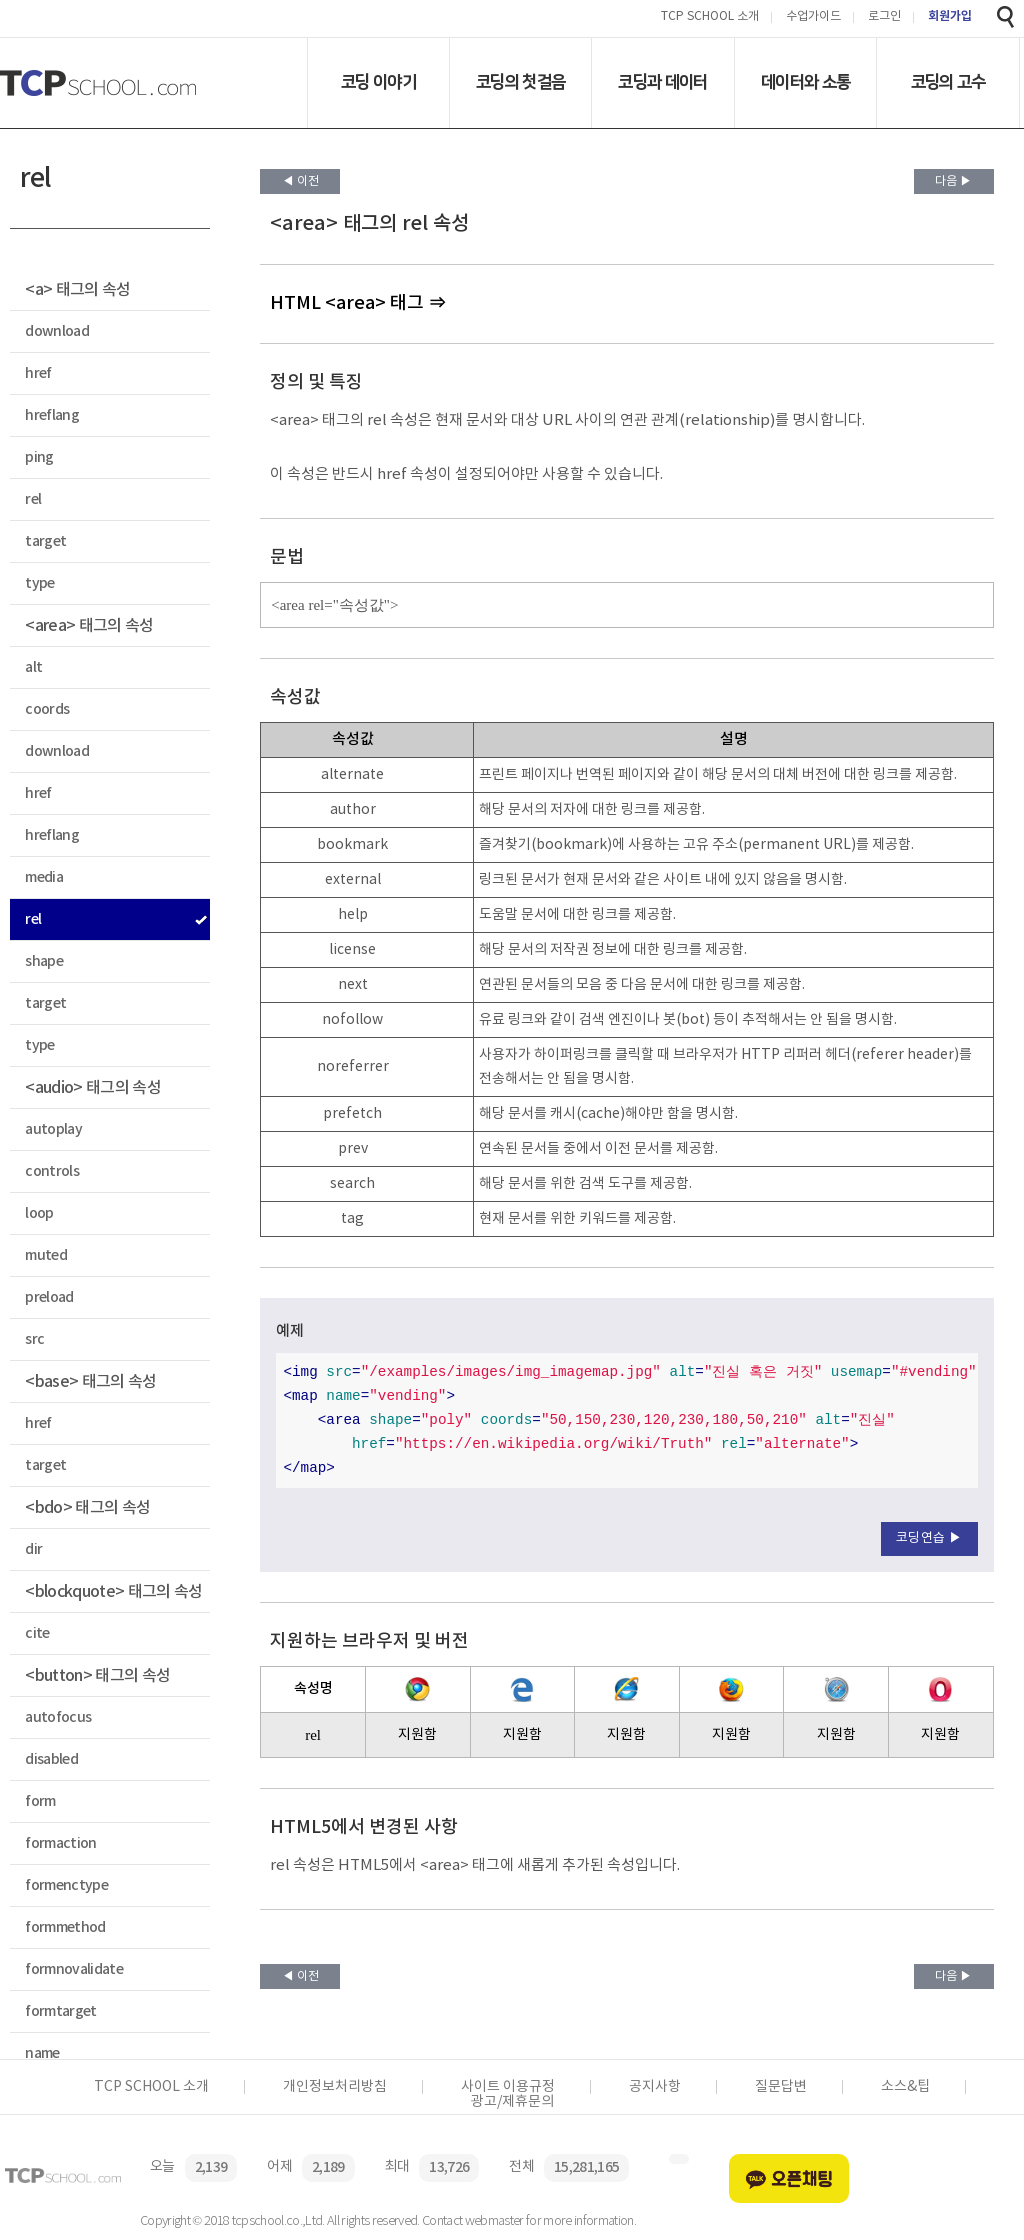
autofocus (58, 1717)
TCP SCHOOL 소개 (710, 17)
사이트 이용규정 (508, 2087)
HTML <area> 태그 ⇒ (358, 303)
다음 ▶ (953, 181)
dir (33, 1549)
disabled (51, 1759)
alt (33, 667)
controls (52, 1171)
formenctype (66, 1885)
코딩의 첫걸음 (520, 82)
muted (46, 1255)
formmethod (65, 1927)
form (40, 1801)
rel (33, 499)
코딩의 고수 (948, 82)
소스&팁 (905, 2087)
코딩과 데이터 (662, 82)
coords (47, 709)
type (39, 583)
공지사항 (655, 2087)
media (44, 877)
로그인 (884, 17)
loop (39, 1213)
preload (49, 1297)
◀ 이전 (300, 181)
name (42, 2053)
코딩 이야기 (378, 82)
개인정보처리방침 (335, 2087)
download (57, 331)
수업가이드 (813, 17)
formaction (60, 1843)
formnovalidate (74, 1969)
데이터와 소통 (805, 82)
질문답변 (781, 2087)
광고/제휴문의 (512, 2102)
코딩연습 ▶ (929, 1538)
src (34, 1339)
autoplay (53, 1129)
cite (37, 1633)
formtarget (60, 2011)
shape (44, 961)
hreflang (52, 415)
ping (39, 457)
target (45, 541)
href (38, 373)
